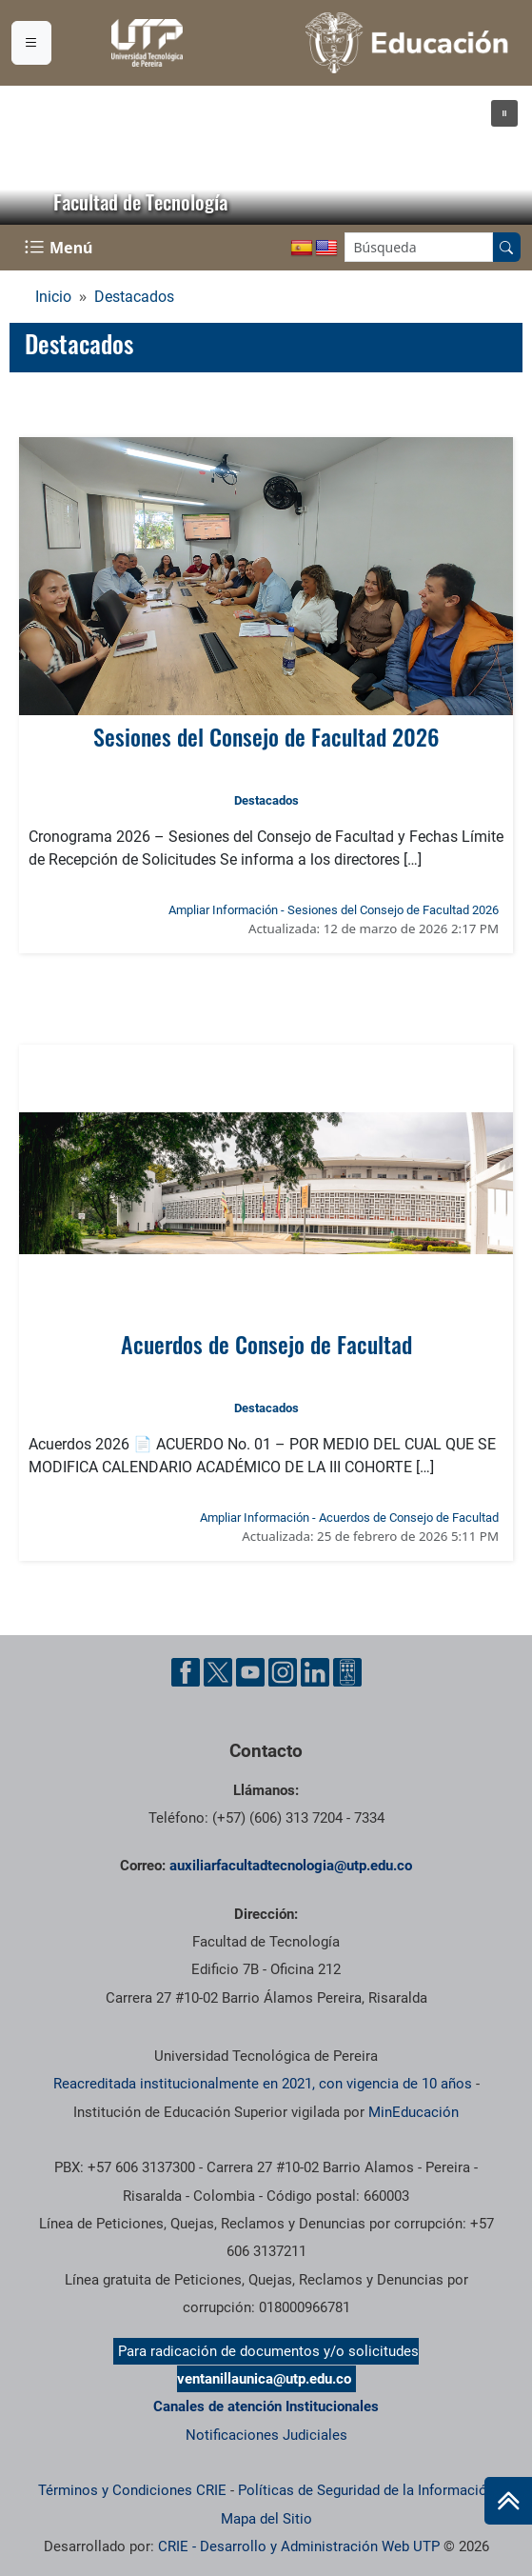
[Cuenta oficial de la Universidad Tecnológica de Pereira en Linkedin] (315, 1672)
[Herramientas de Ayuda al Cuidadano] (347, 1672)
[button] (504, 113)
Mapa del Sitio (266, 2518)
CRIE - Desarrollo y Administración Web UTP (299, 2546)
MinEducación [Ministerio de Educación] (413, 2112)
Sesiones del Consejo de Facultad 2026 (266, 736)
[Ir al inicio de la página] (508, 2501)
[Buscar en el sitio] (506, 247)
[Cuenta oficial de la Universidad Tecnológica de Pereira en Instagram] (282, 1672)
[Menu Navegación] (60, 247)
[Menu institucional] (31, 43)
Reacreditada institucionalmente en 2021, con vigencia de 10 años (262, 2083)
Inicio (53, 297)
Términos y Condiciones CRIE (132, 2490)
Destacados (134, 297)
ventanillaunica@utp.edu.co (264, 2378)
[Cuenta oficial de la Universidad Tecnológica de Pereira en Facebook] (185, 1672)
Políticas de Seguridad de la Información (366, 2490)
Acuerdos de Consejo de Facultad (266, 1344)
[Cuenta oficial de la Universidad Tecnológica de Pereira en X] (218, 1672)
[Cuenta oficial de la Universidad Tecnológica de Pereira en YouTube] (250, 1672)
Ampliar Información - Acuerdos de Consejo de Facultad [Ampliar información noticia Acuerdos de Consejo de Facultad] (349, 1517)
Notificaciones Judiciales (266, 2435)
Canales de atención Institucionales (266, 2406)
